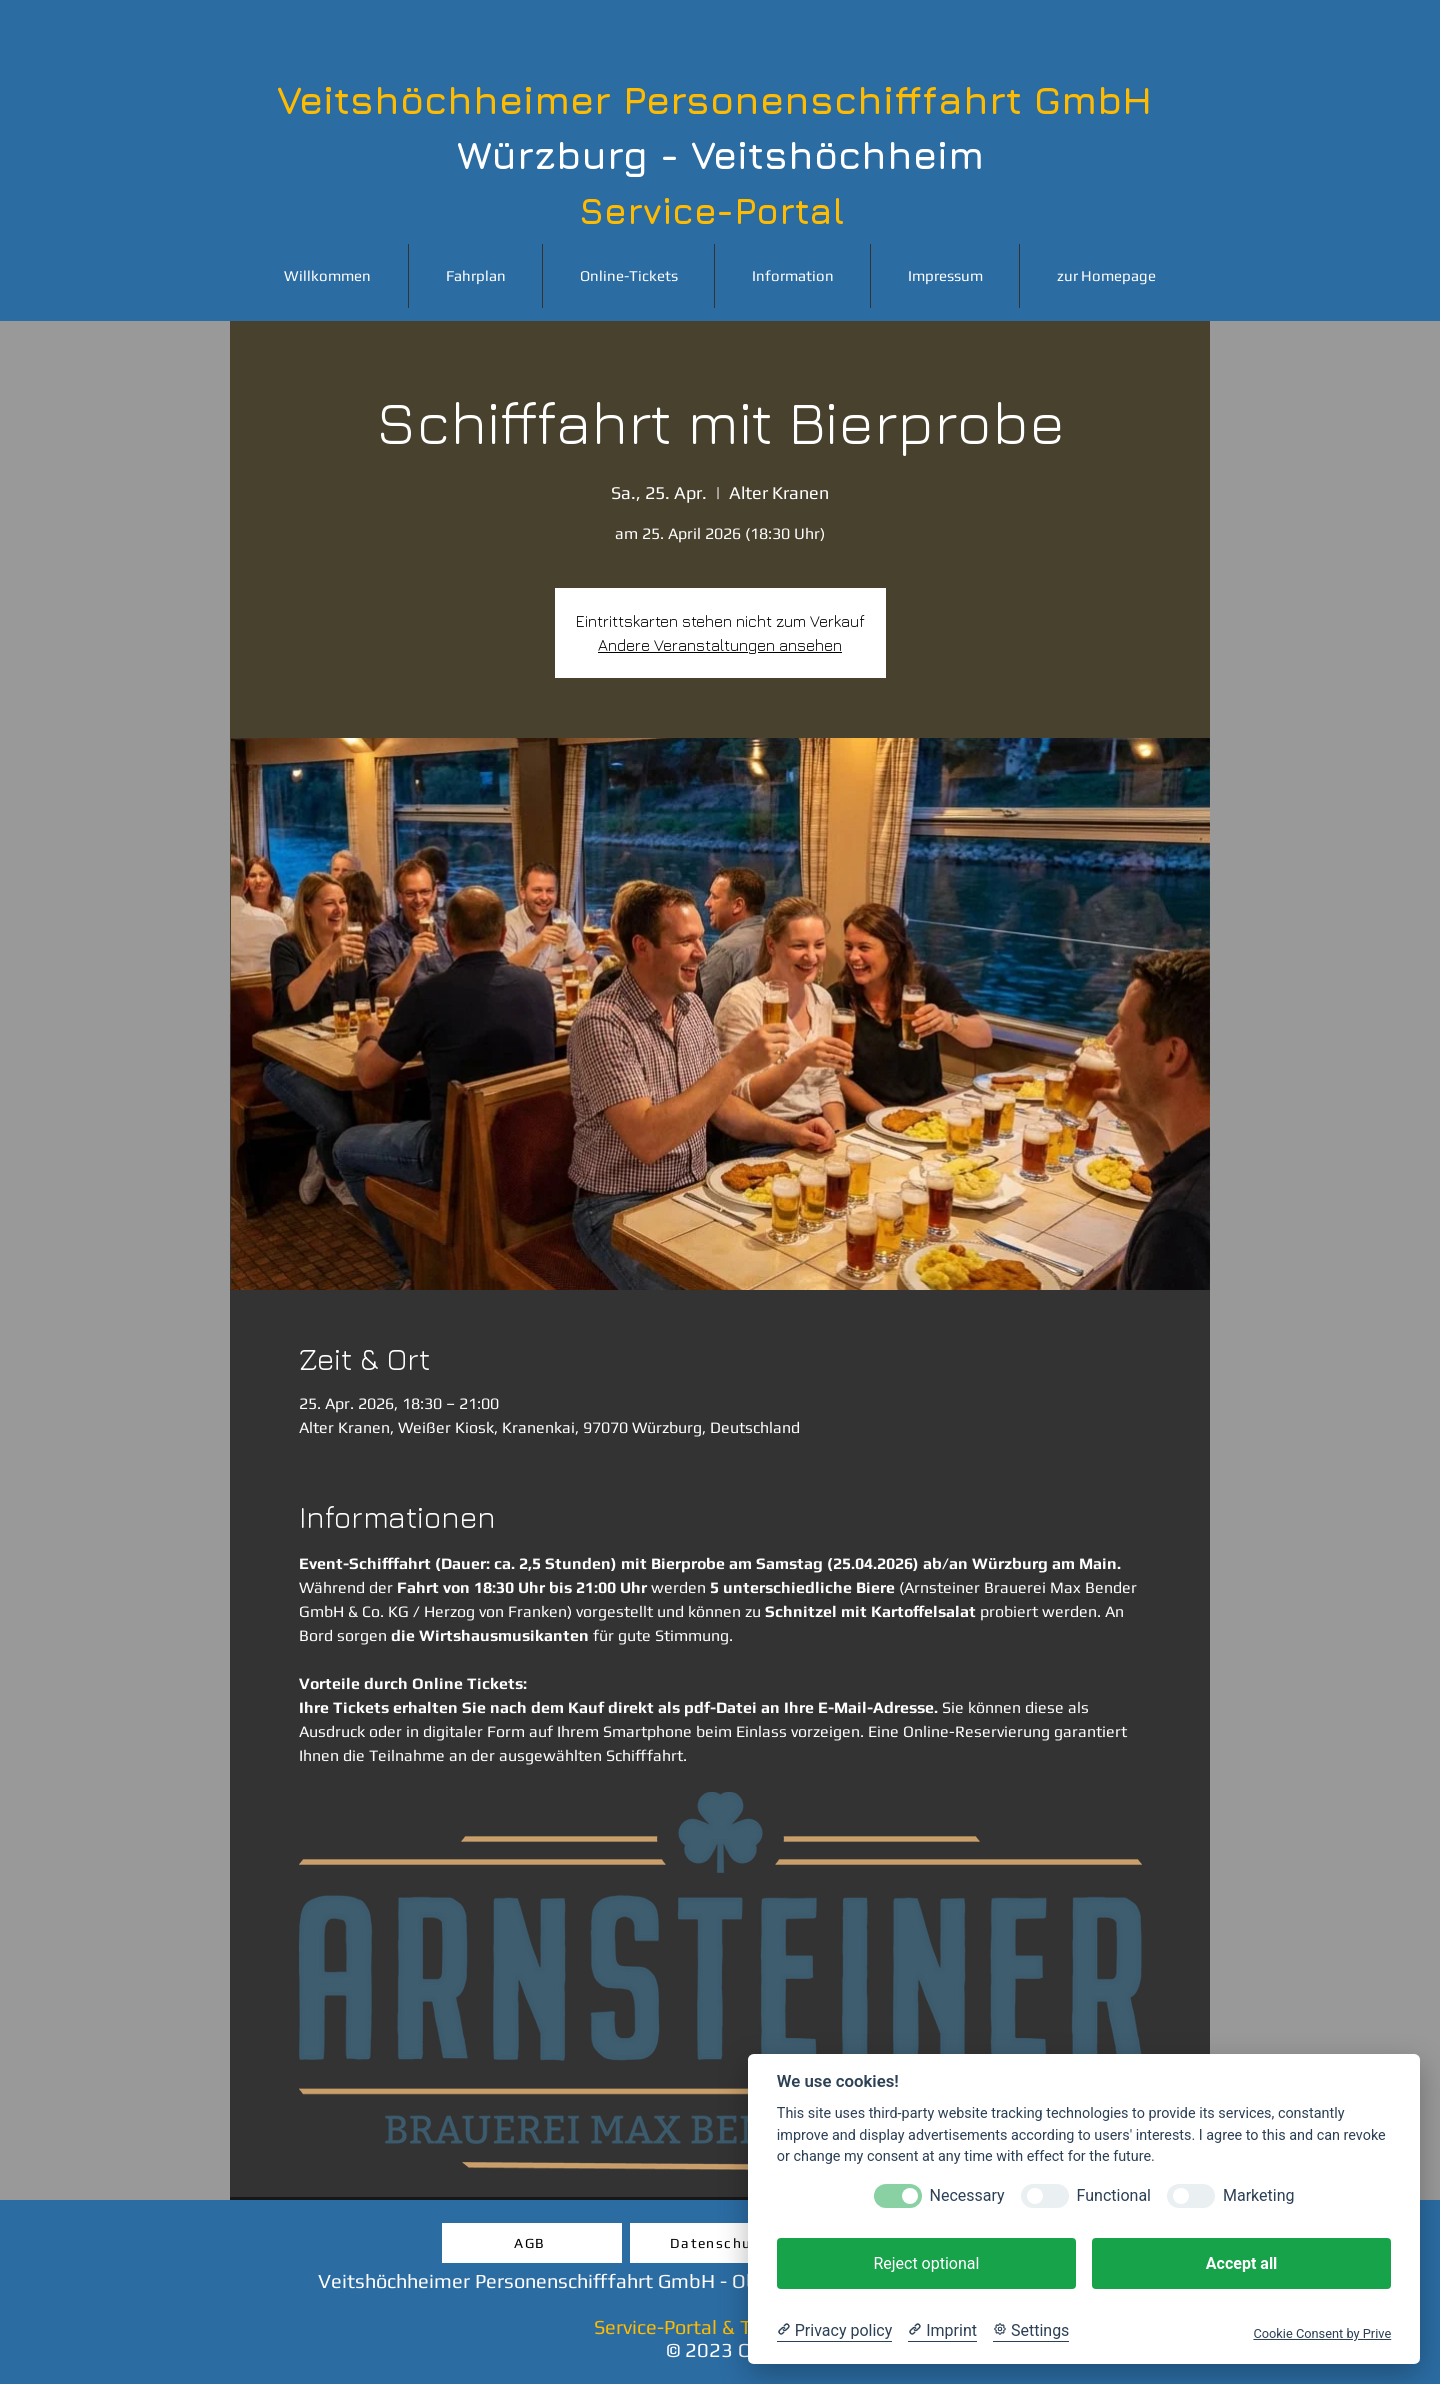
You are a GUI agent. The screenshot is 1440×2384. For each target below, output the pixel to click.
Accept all (1241, 2263)
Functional (1114, 2195)
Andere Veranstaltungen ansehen (720, 645)
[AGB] (532, 2243)
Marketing (1258, 2195)
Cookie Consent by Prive (1322, 2333)
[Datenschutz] (720, 2243)
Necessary (967, 2195)
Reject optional (926, 2263)
